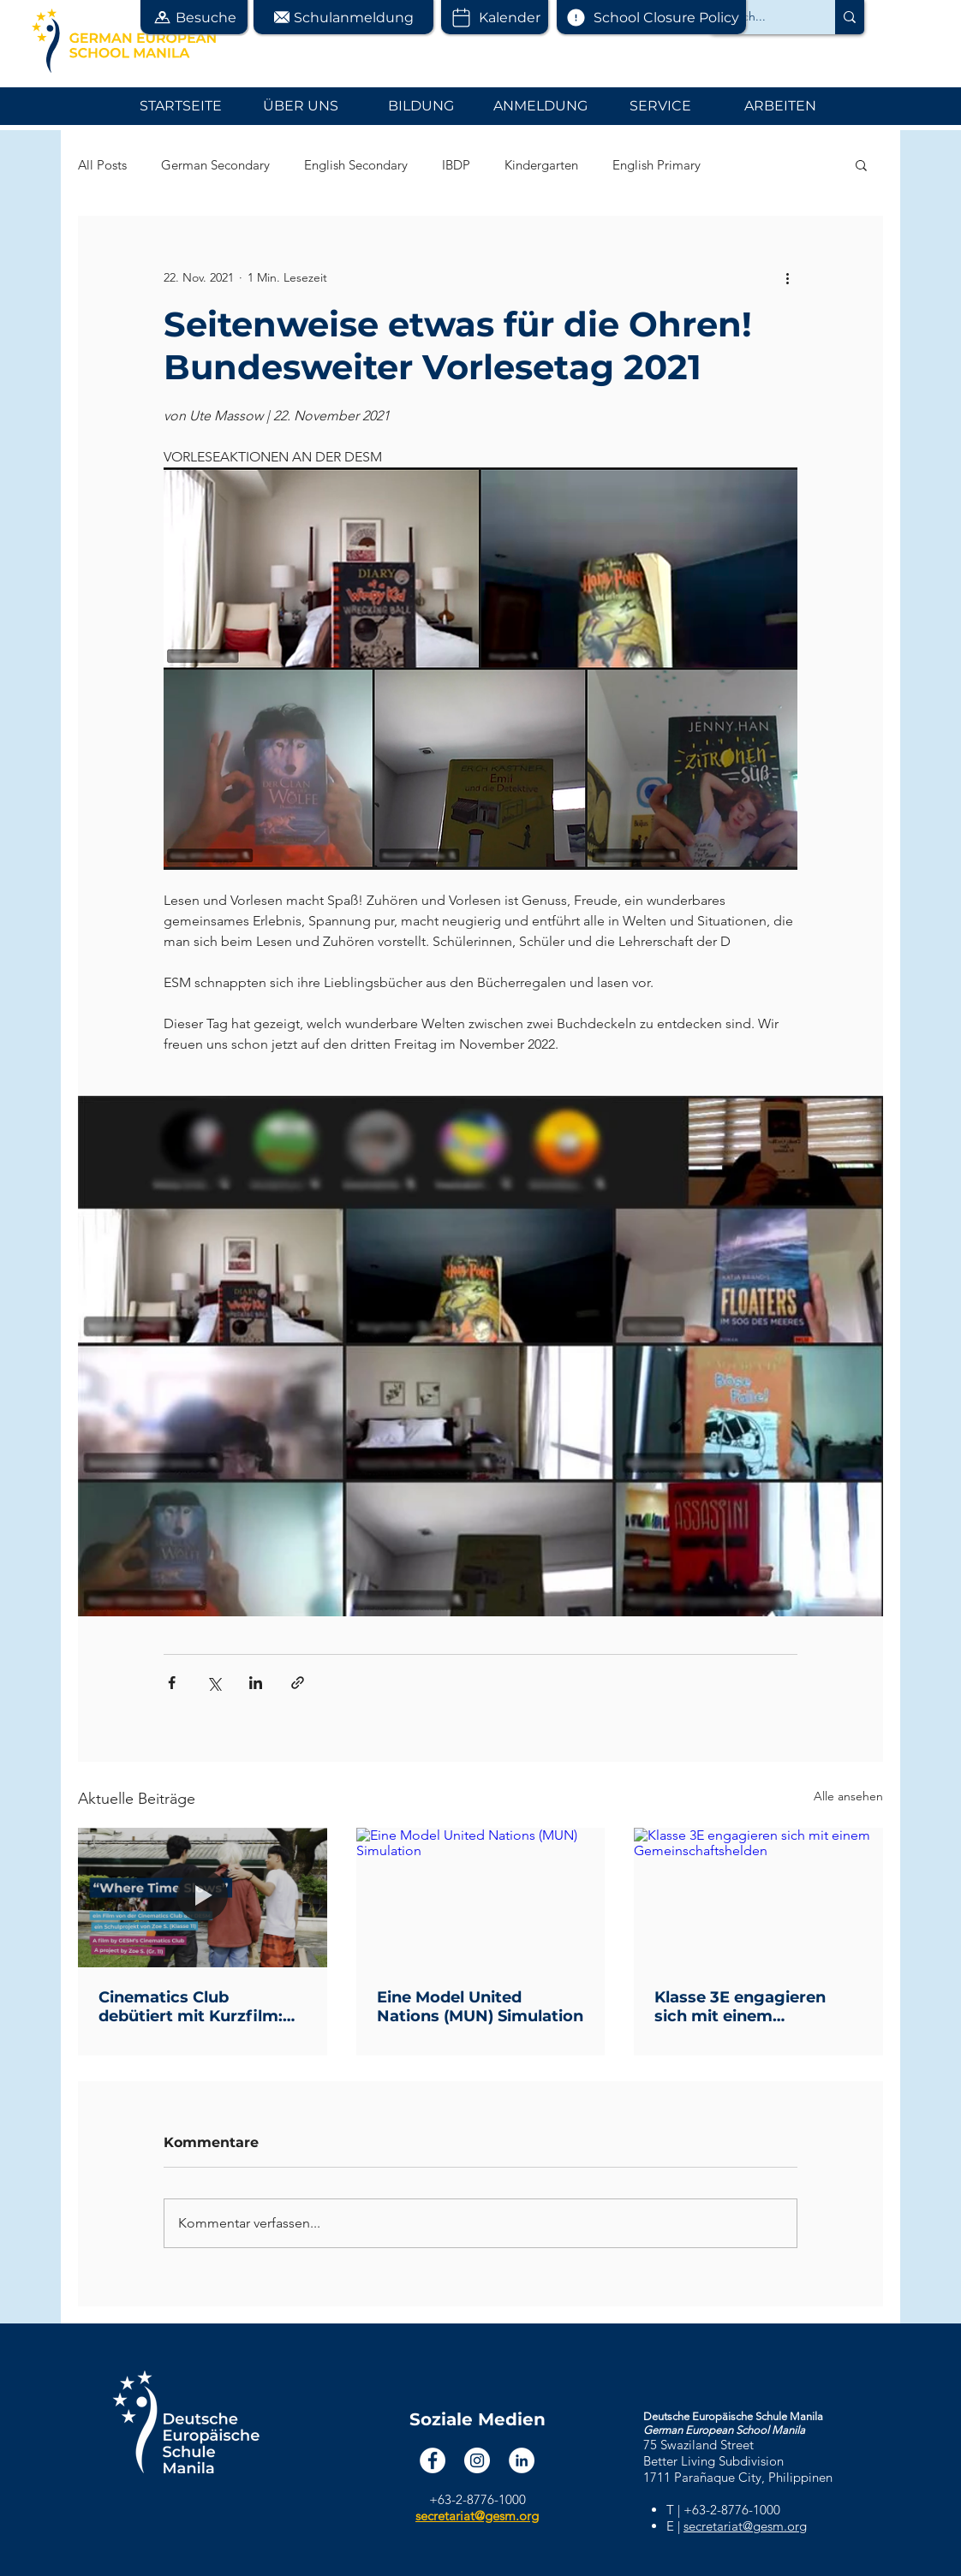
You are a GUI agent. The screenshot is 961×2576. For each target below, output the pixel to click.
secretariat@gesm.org (745, 2526)
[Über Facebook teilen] (172, 1683)
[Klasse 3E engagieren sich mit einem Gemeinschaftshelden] (758, 1897)
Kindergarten (541, 165)
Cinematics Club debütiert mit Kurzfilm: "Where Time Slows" (190, 2007)
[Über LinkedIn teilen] (256, 1683)
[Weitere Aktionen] (787, 277)
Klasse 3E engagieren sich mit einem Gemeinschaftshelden (741, 2007)
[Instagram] (477, 2460)
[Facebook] (432, 2460)
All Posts (102, 165)
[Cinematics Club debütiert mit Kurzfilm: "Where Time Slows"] (202, 1897)
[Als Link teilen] (297, 1683)
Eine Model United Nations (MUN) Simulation (480, 2007)
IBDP (456, 165)
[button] (194, 17)
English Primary (656, 165)
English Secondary (356, 165)
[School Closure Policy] (651, 17)
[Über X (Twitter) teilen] (214, 1683)
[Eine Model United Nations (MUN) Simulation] (481, 1898)
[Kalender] (494, 17)
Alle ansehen (848, 1796)
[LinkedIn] (521, 2460)
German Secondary (215, 165)
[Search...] (759, 17)
